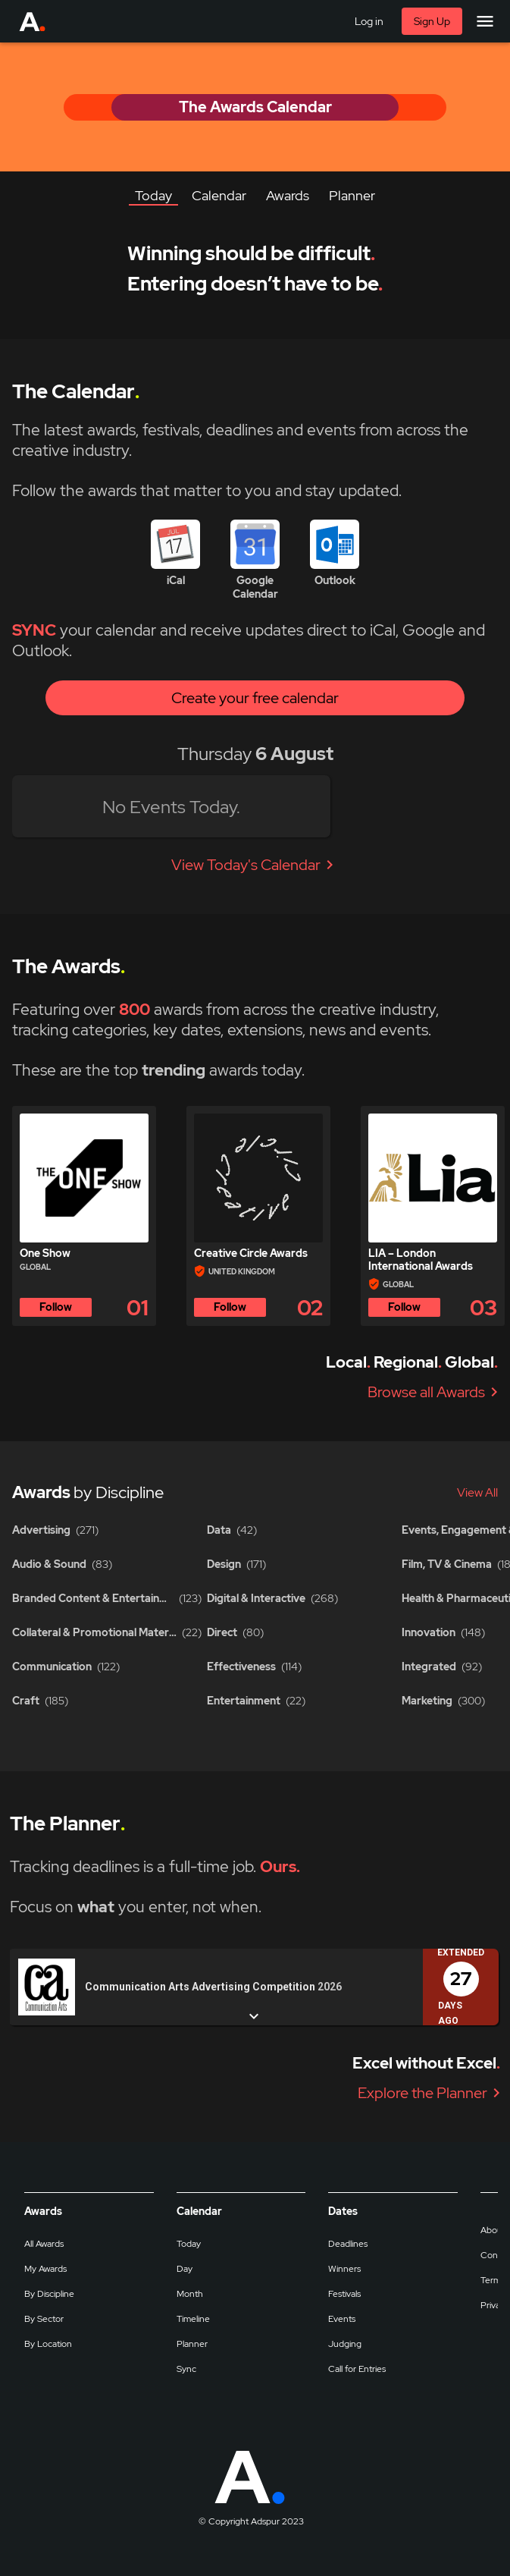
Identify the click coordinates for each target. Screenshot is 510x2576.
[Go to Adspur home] (46, 21)
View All (477, 1492)
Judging (344, 2344)
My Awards (45, 2269)
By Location (48, 2344)
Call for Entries (357, 2369)
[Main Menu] (485, 21)
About (492, 2230)
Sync (186, 2369)
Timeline (193, 2319)
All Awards (44, 2244)
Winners (344, 2269)
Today (189, 2244)
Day (184, 2269)
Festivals (344, 2294)
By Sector (44, 2319)
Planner (192, 2344)
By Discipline (49, 2294)
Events (341, 2319)
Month (190, 2294)
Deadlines (348, 2244)
